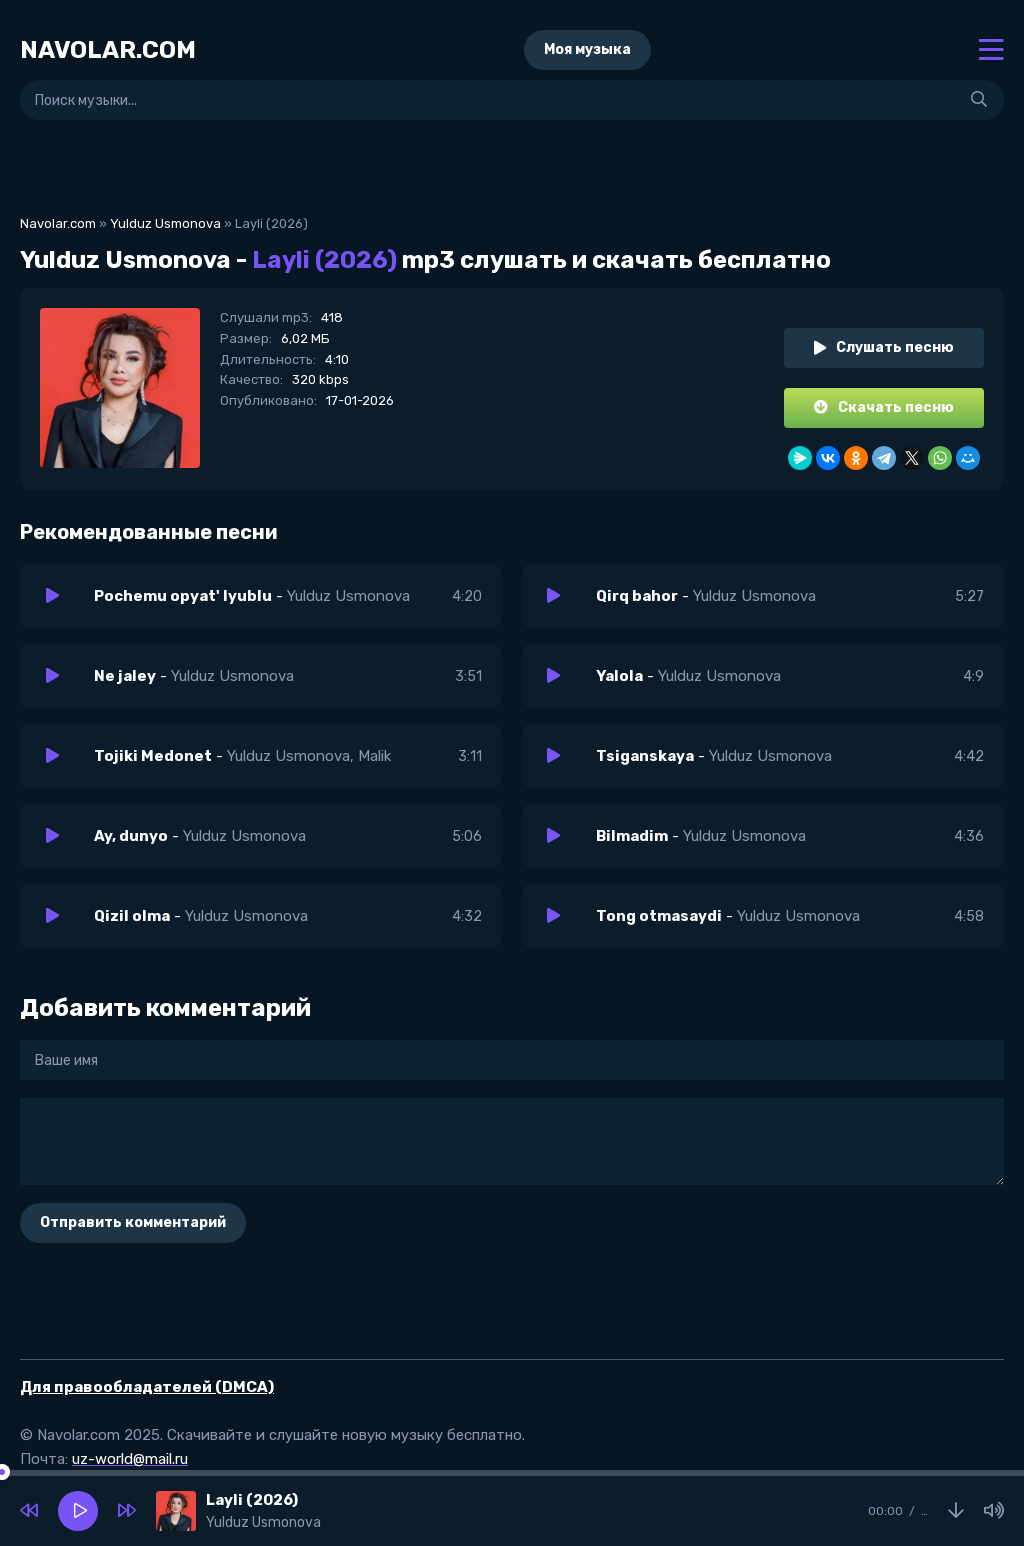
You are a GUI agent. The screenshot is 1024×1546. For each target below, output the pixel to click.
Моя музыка (587, 49)
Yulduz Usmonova (165, 223)
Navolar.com (58, 223)
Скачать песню (884, 407)
